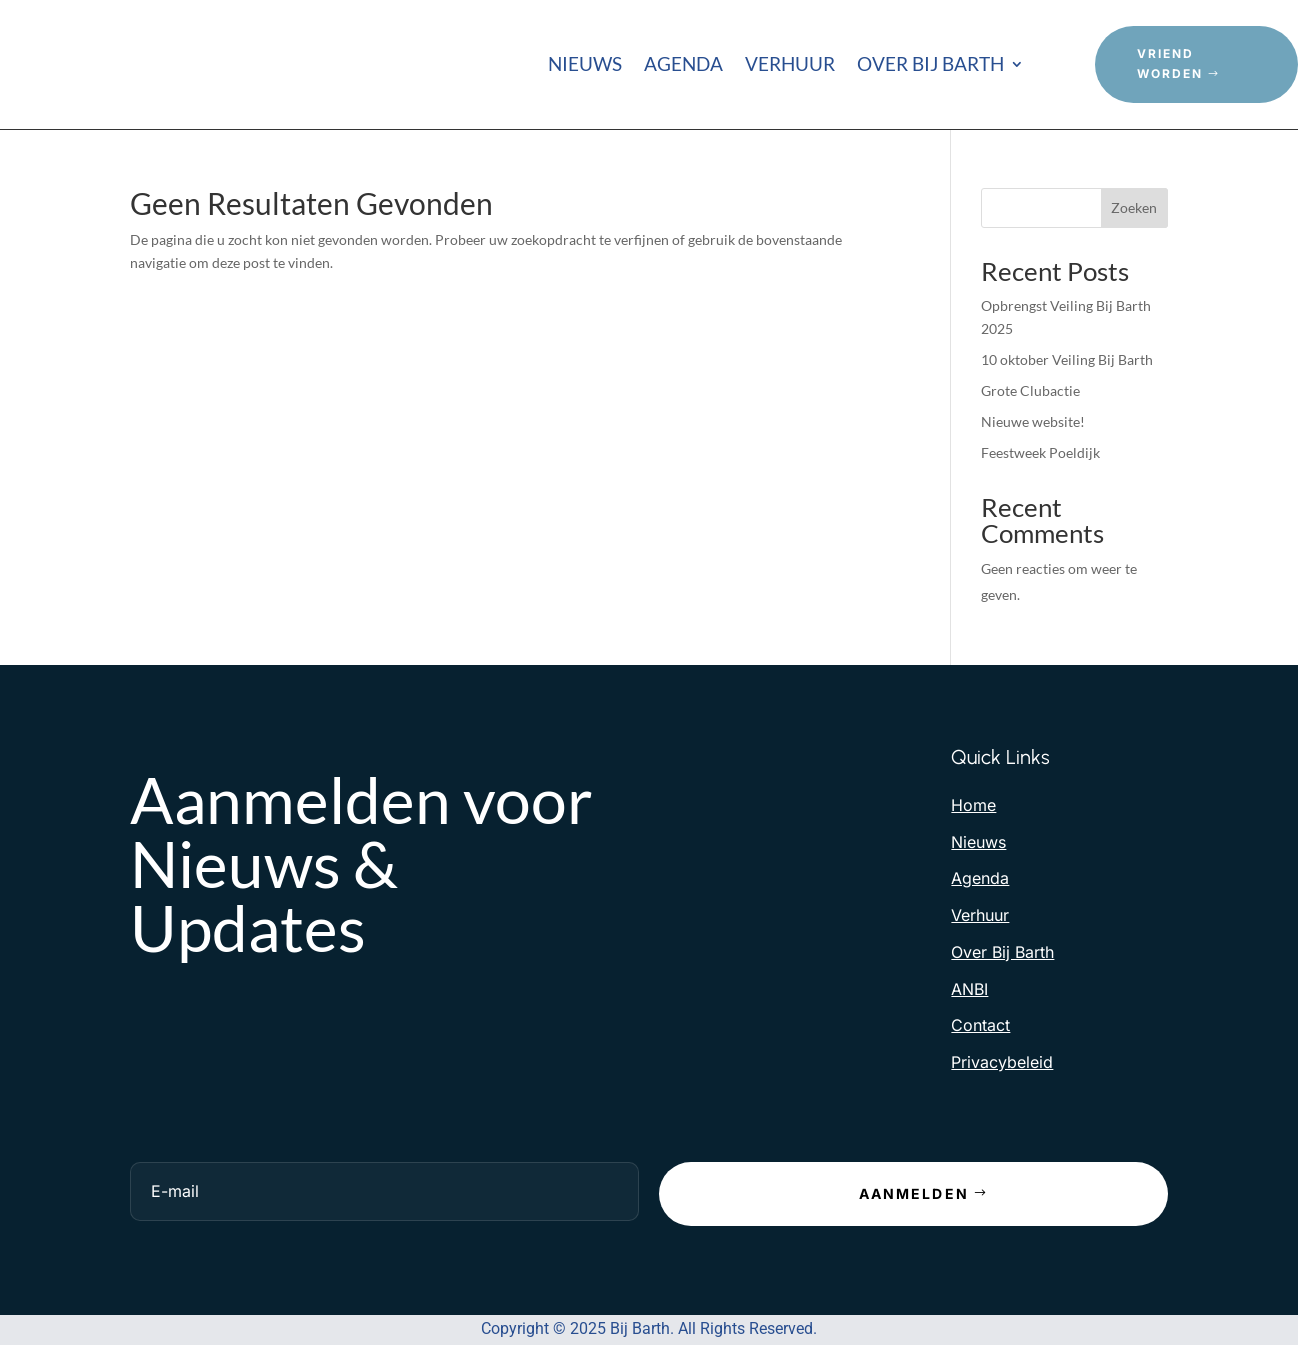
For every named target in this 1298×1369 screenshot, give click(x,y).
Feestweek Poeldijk (1040, 452)
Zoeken (1134, 207)
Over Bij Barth (930, 66)
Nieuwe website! (1033, 421)
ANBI (969, 989)
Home (973, 805)
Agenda (683, 66)
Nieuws (585, 66)
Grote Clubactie (1030, 390)
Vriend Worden (1170, 63)
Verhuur (790, 66)
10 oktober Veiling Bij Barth (1067, 359)
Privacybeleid (1002, 1062)
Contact (980, 1025)
